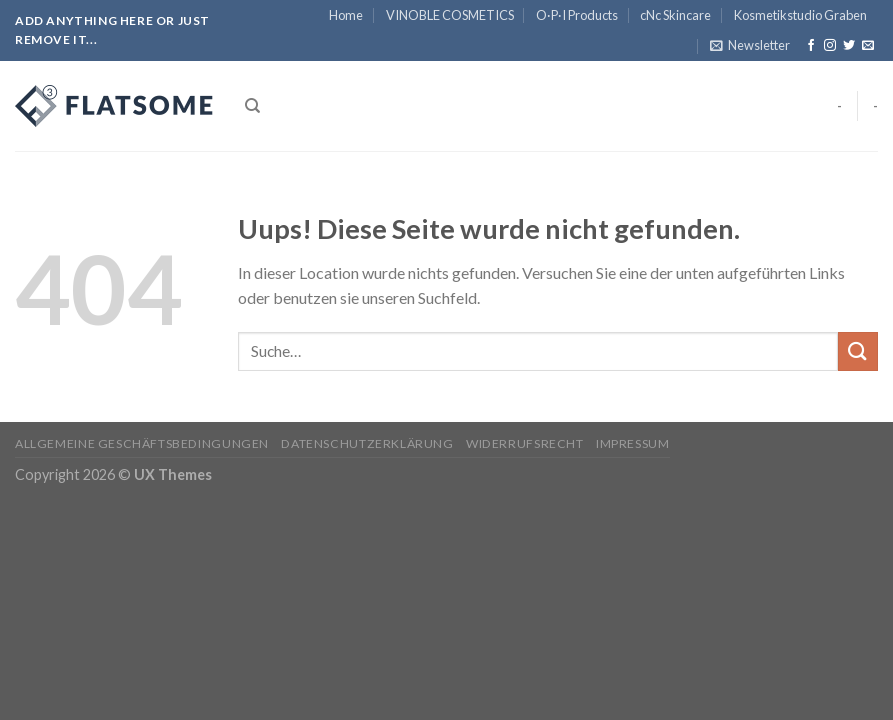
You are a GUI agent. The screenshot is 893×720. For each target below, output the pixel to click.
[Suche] (252, 106)
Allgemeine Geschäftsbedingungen (142, 443)
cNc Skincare (675, 15)
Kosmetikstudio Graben (800, 15)
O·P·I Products (577, 15)
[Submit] (858, 351)
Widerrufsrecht (525, 443)
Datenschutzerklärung (367, 443)
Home (346, 15)
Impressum (633, 443)
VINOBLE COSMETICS (450, 15)
